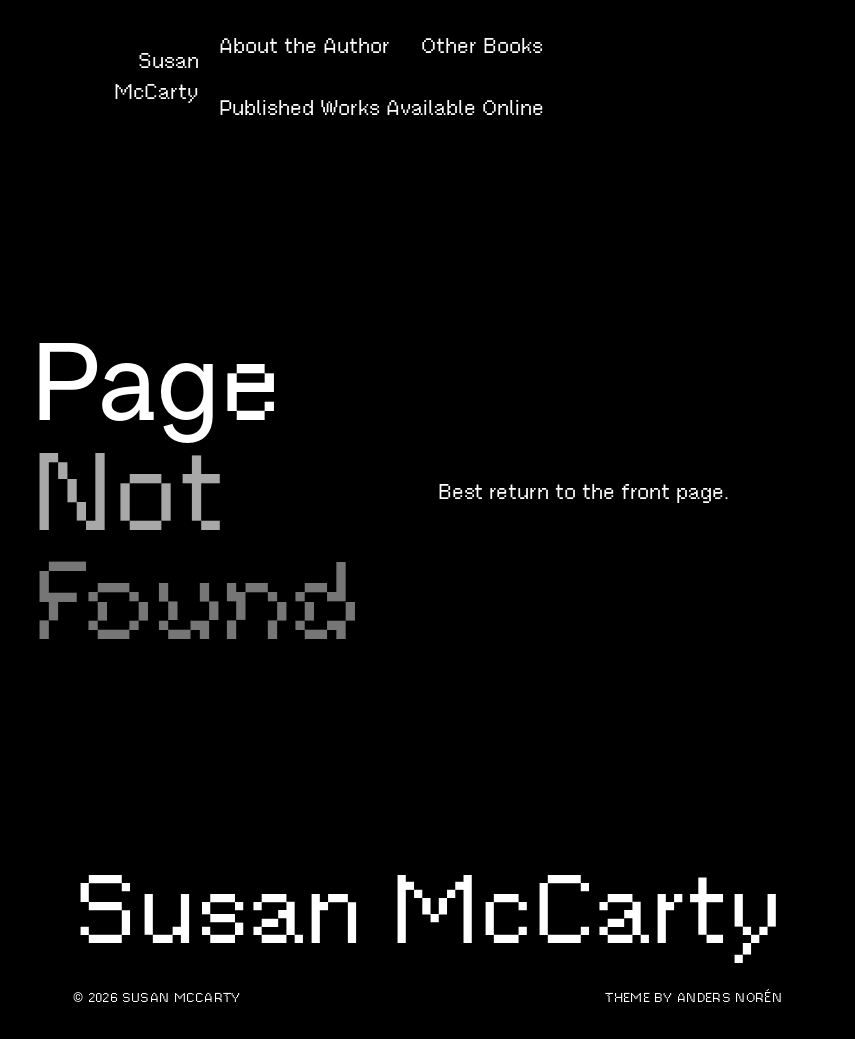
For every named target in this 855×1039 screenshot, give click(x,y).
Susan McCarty (181, 998)
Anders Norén (729, 998)
